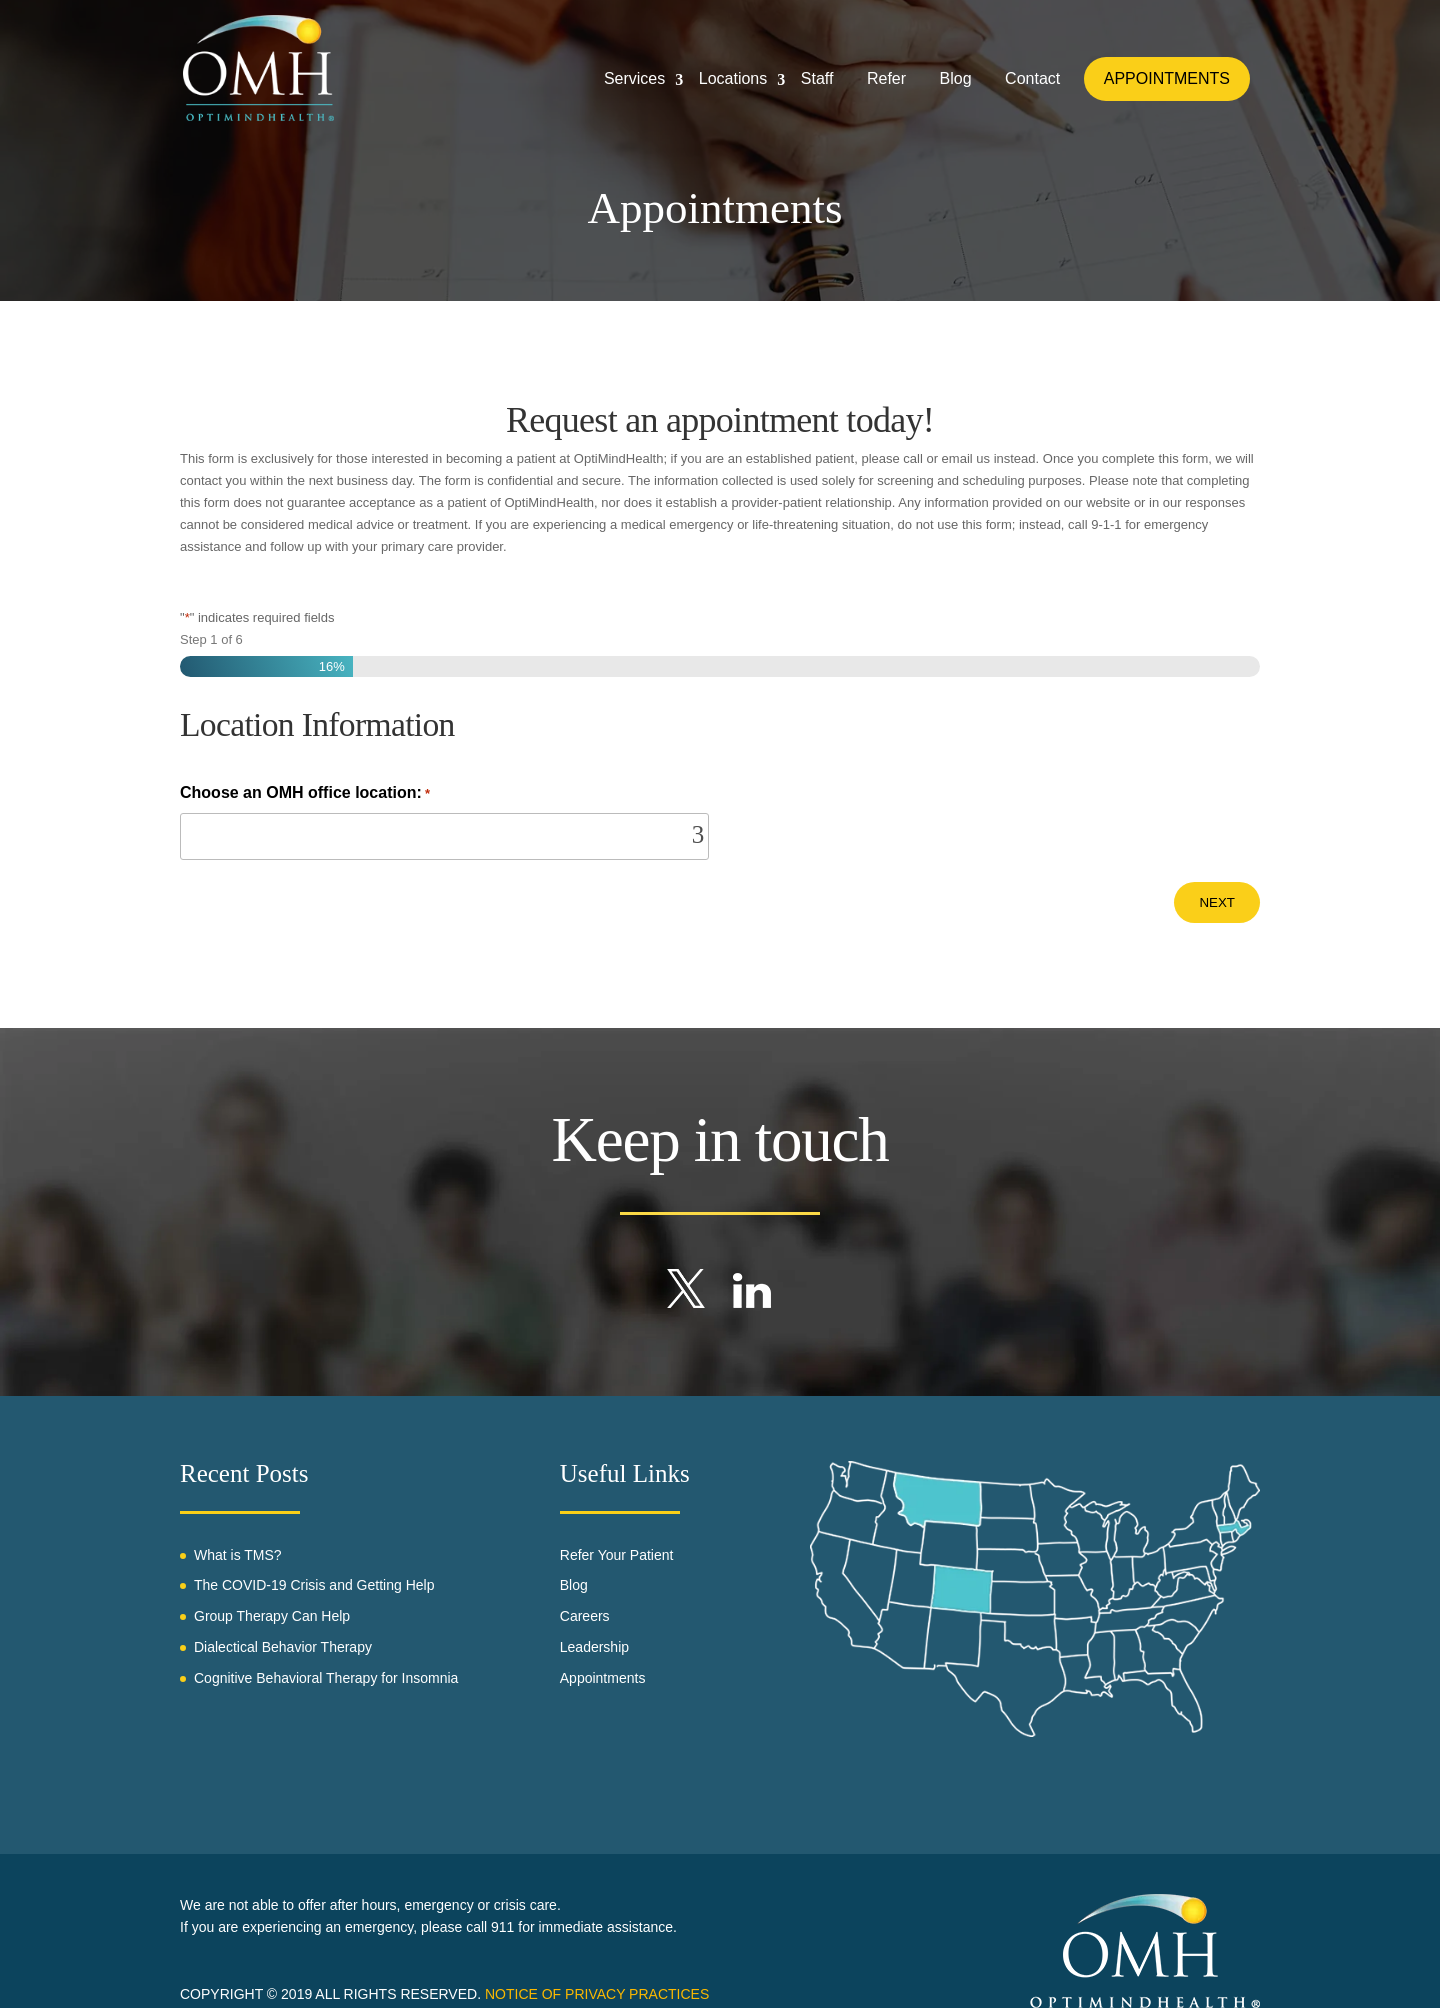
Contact (1032, 79)
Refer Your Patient (617, 1555)
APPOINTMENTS (1167, 79)
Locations (732, 79)
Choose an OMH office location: (305, 794)
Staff (816, 79)
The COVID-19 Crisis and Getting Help (314, 1585)
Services (633, 79)
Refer (886, 79)
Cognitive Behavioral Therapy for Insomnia (326, 1678)
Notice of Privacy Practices (597, 1994)
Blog (955, 79)
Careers (585, 1616)
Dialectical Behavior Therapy (283, 1647)
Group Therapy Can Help (272, 1616)
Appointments (603, 1678)
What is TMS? (238, 1555)
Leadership (594, 1647)
